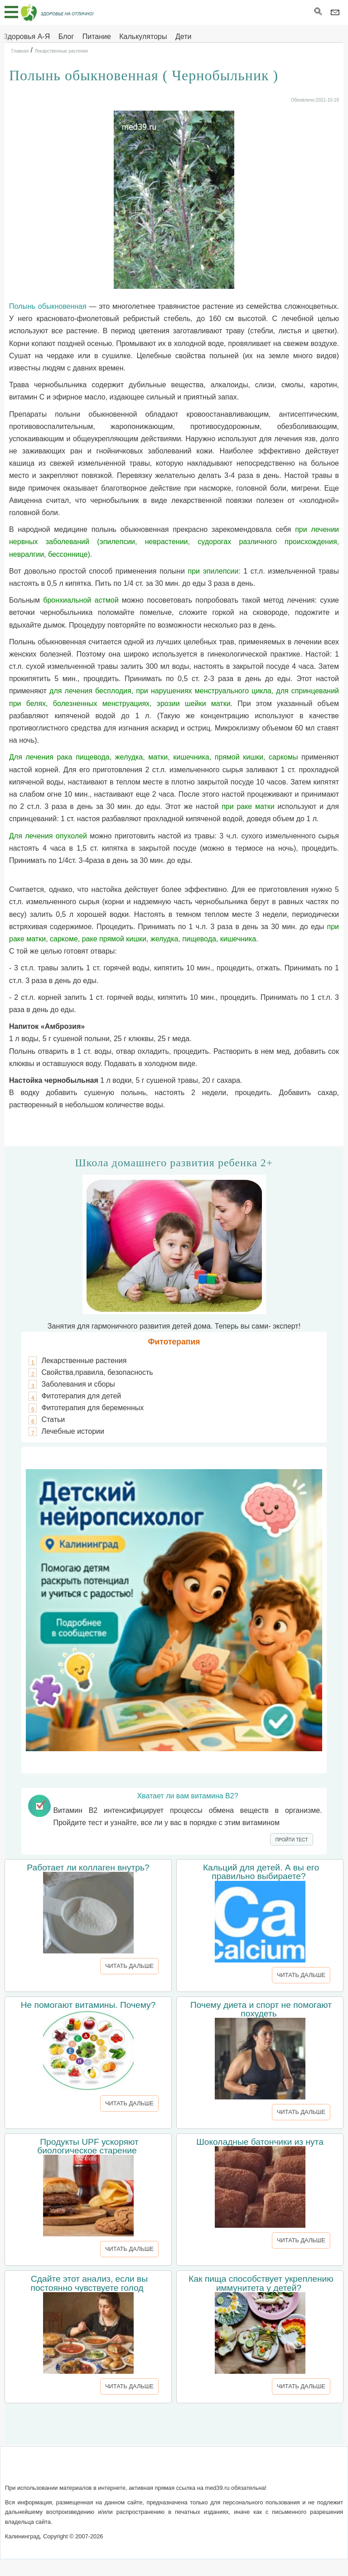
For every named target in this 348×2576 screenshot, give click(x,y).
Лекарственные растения (83, 1360)
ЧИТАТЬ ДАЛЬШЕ (129, 1965)
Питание (96, 36)
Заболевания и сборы (78, 1384)
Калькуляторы (143, 36)
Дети (183, 36)
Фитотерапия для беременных (92, 1408)
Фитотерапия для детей (81, 1396)
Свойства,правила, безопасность (97, 1372)
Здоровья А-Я (26, 36)
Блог (66, 36)
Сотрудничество (204, 2470)
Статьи (53, 1419)
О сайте (94, 2470)
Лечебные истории (72, 1431)
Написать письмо (141, 2470)
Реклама (252, 2470)
